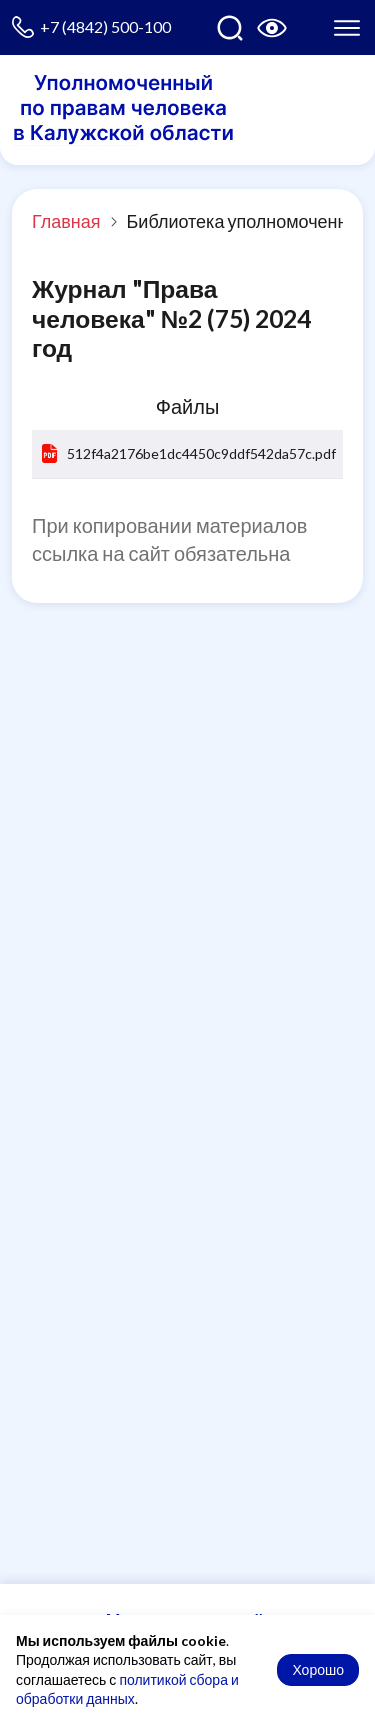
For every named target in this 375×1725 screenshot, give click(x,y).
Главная (66, 221)
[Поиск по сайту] (230, 28)
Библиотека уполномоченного (250, 221)
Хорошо (318, 1669)
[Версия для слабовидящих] (272, 28)
